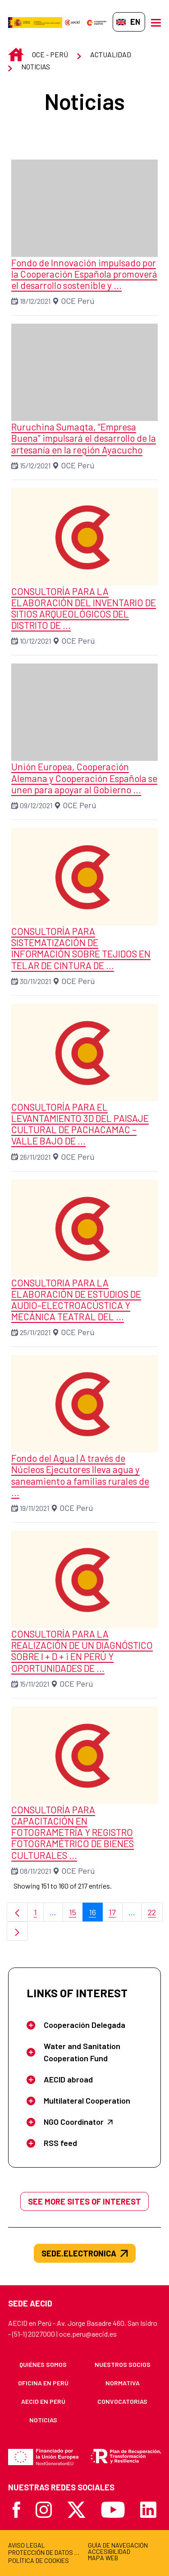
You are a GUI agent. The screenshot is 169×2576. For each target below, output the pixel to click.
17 (116, 1914)
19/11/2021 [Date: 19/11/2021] (34, 1508)
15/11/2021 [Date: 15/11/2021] (34, 1683)
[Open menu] (156, 22)
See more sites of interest (84, 2201)
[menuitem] (43, 2364)
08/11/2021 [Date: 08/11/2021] (35, 1871)
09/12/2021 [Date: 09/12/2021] (36, 805)
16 (96, 1914)
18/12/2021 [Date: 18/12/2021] (35, 301)
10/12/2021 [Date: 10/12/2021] (35, 640)
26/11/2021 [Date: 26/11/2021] (35, 1157)
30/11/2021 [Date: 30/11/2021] (35, 981)
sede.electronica (84, 2253)
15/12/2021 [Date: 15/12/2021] (35, 465)
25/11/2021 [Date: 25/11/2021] (35, 1332)
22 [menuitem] (155, 1914)
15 (76, 1914)
